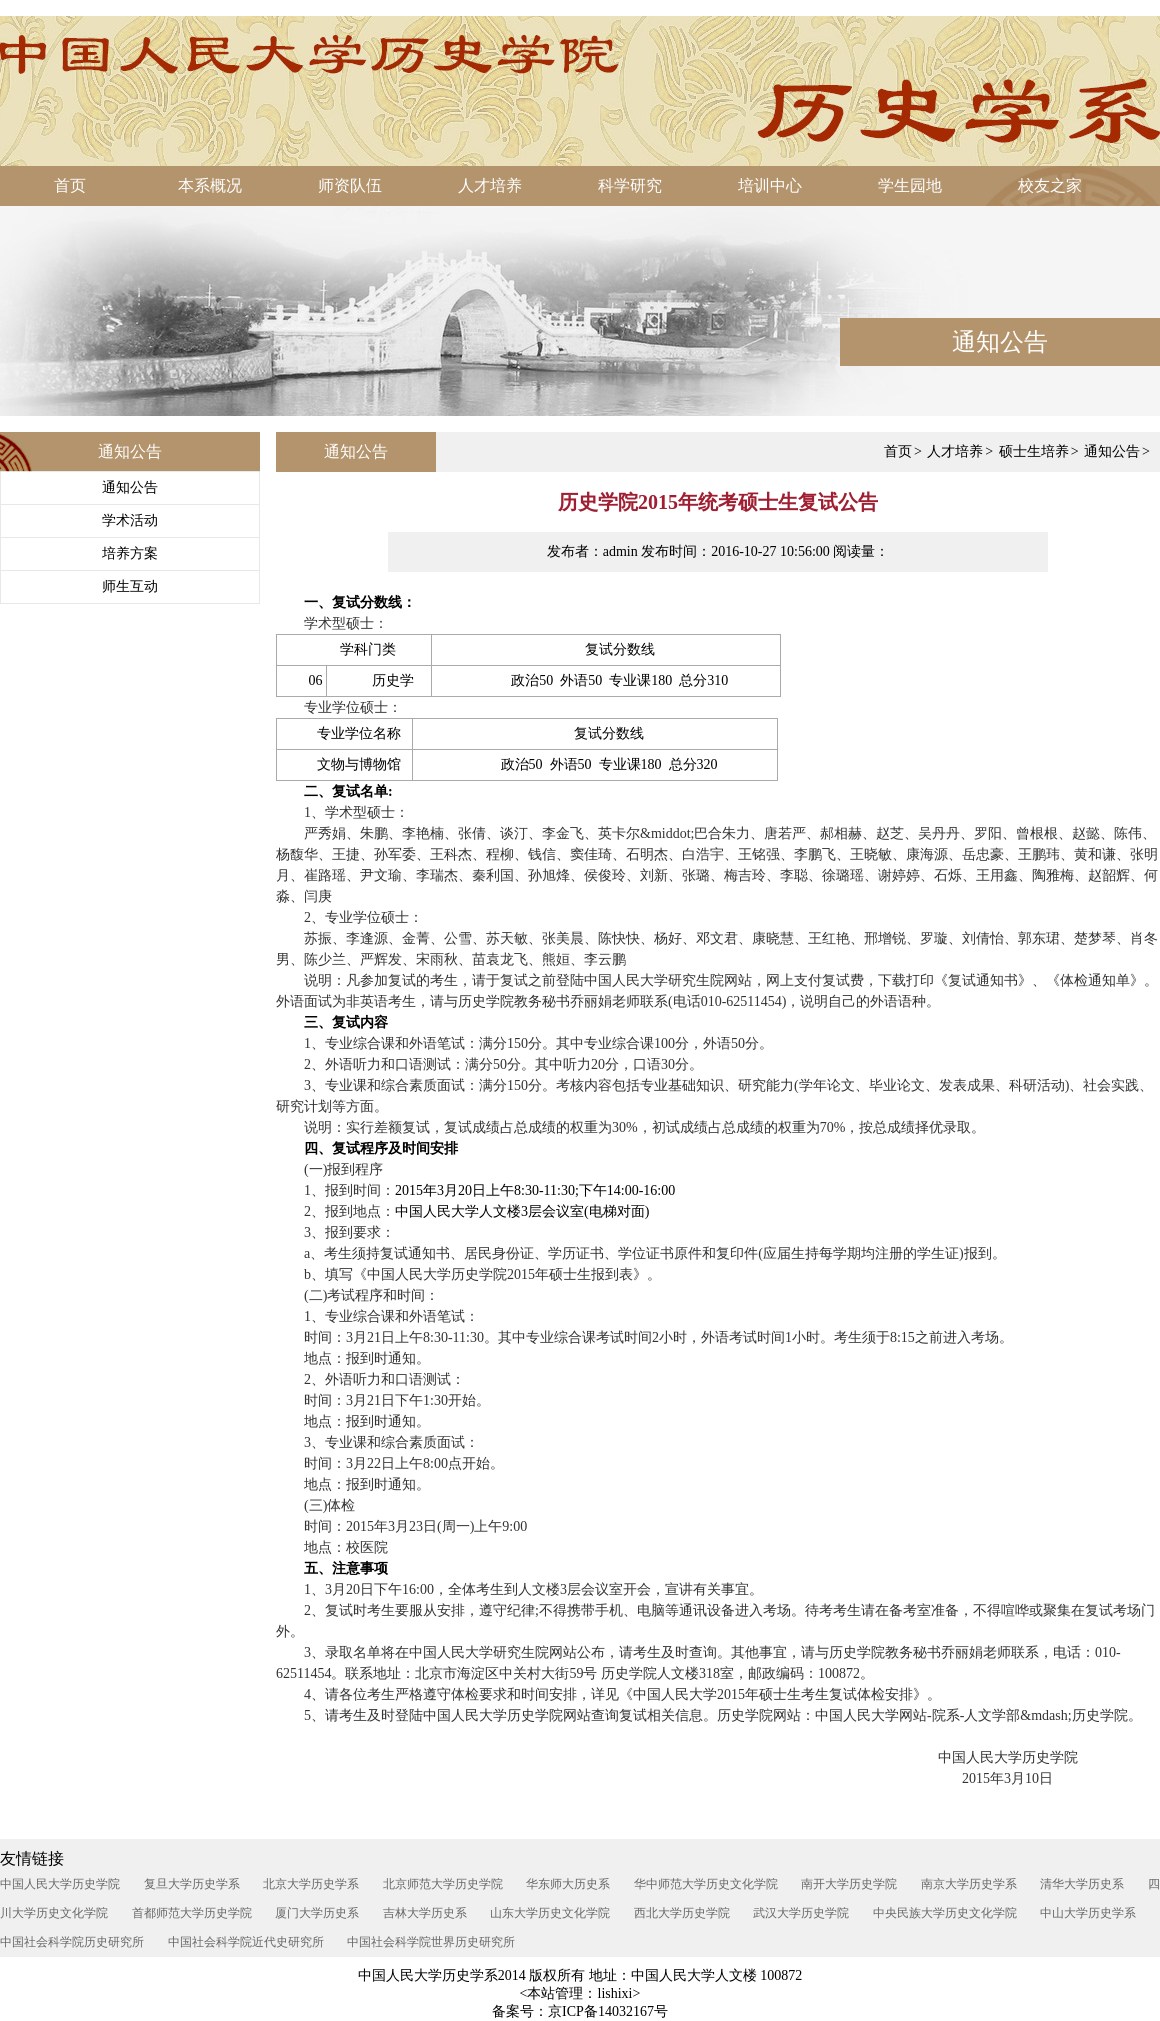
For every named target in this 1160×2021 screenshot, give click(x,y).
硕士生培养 (1034, 451)
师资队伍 (350, 185)
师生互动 (130, 586)
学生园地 (910, 185)
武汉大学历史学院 (801, 1913)
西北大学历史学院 (682, 1913)
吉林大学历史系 (425, 1913)
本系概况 (210, 185)
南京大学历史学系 (969, 1884)
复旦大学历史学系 (192, 1884)
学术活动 (130, 520)
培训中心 (770, 185)
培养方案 (130, 553)
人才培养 (490, 185)
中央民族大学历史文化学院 (945, 1913)
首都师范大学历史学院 (192, 1913)
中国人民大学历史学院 (60, 1884)
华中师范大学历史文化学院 (706, 1884)
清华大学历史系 (1082, 1884)
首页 (70, 185)
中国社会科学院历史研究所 (72, 1942)
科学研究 (630, 185)
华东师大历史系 (568, 1884)
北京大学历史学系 (311, 1884)
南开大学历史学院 (849, 1884)
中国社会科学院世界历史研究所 (431, 1942)
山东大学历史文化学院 (550, 1913)
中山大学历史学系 (1088, 1913)
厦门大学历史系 (317, 1913)
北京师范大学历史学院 (443, 1884)
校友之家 (1050, 185)
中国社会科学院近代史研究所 (246, 1942)
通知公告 (130, 487)
